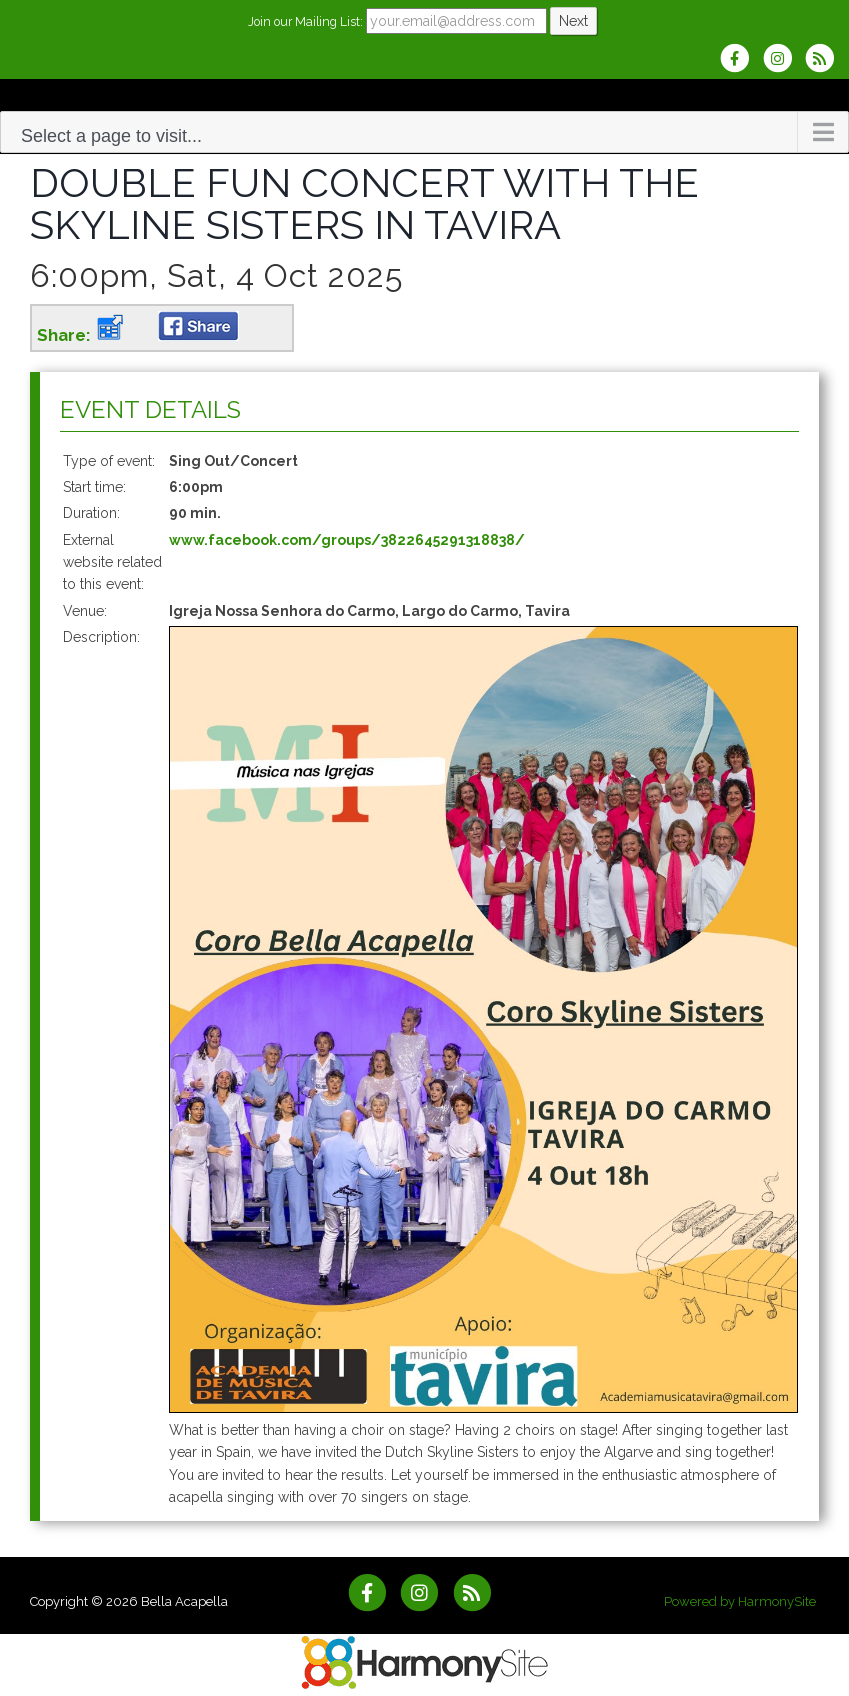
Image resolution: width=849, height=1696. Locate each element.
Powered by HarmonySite (740, 1594)
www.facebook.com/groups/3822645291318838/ (347, 540)
